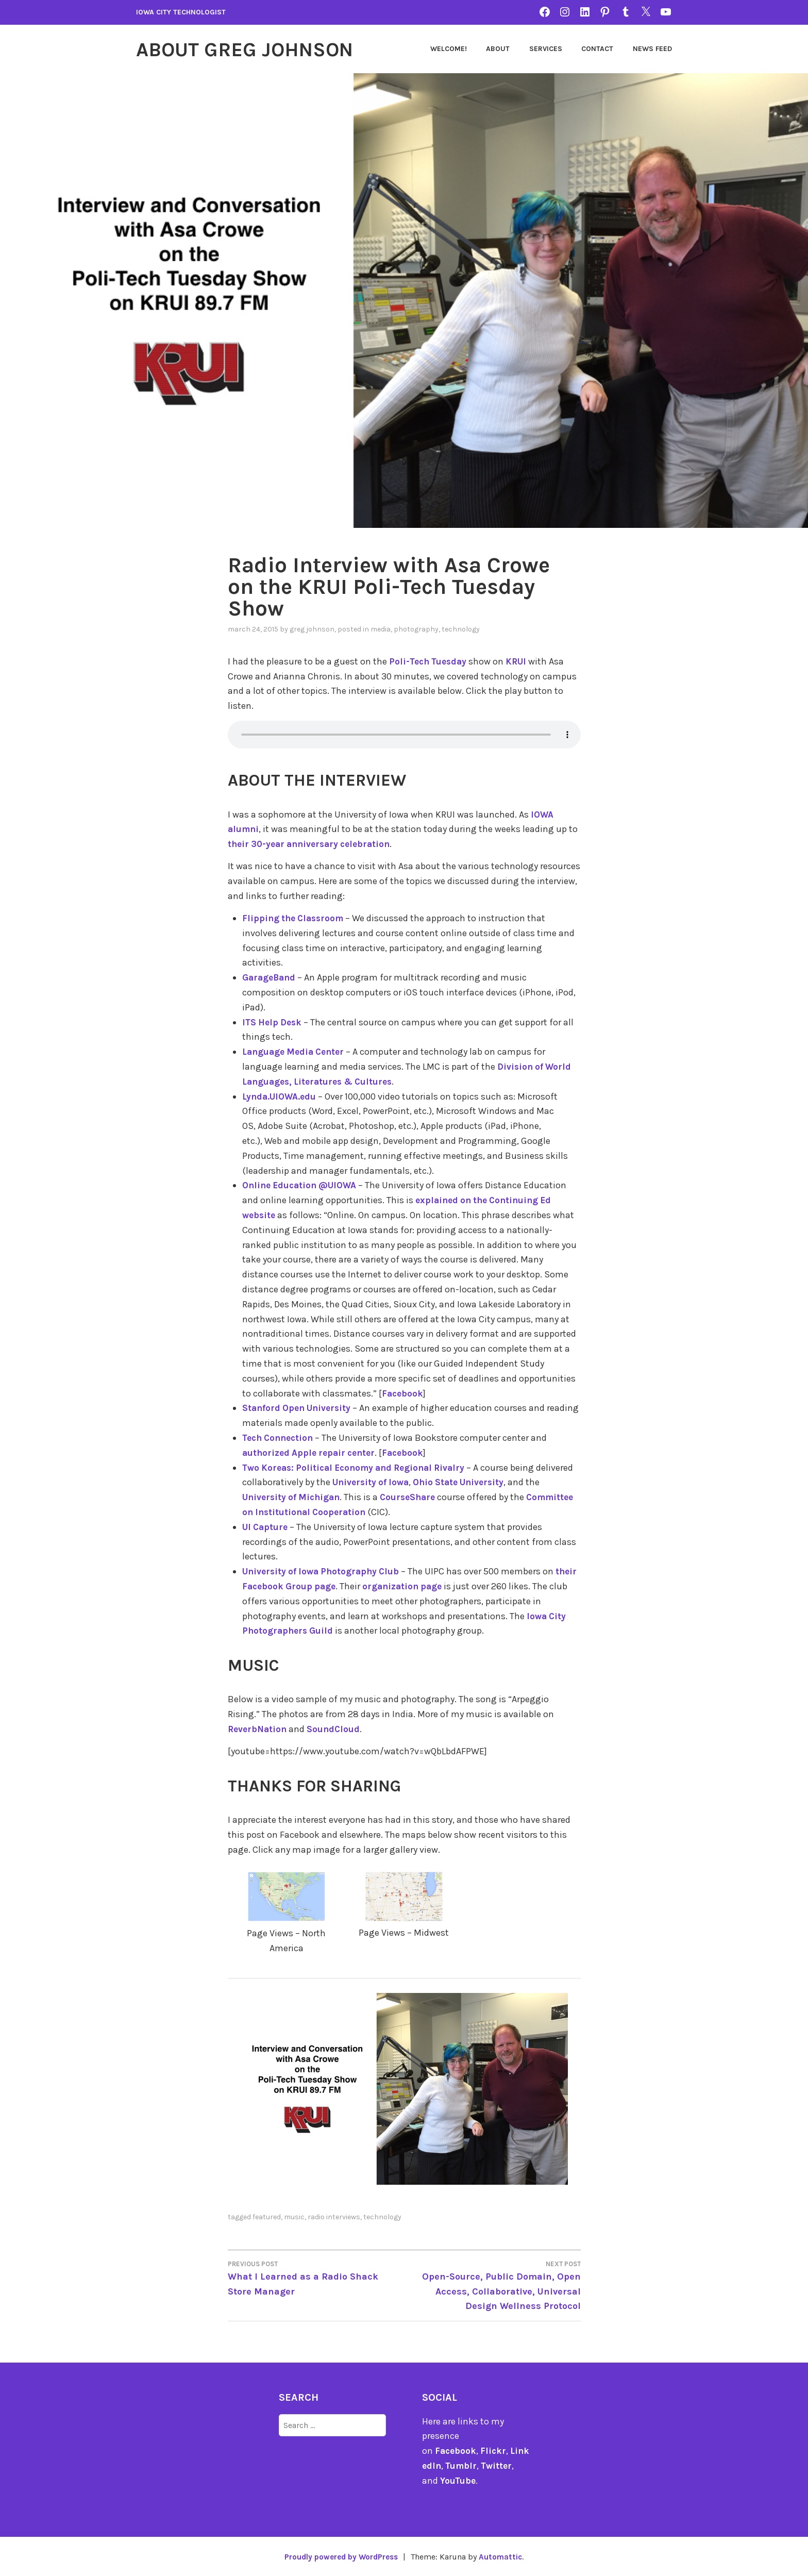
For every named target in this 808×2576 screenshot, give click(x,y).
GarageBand (270, 977)
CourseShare (430, 1497)
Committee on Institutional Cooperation (332, 1511)
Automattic (504, 2556)
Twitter (505, 2465)
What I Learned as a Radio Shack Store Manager (316, 2277)
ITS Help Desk (273, 1021)
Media (381, 628)
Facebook (403, 1393)
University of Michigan (309, 1497)
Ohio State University (504, 1482)
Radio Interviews (334, 2216)
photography (416, 628)
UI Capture (266, 1526)
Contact (597, 48)
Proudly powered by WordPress (340, 2556)
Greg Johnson (312, 628)
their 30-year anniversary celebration (313, 844)
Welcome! (448, 48)
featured (266, 2216)
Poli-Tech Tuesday (430, 661)
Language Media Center (296, 1051)
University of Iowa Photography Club (324, 1571)
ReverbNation (259, 1728)
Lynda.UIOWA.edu (280, 1096)
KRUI (521, 661)
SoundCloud (337, 1728)
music (294, 2216)
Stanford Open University (299, 1408)
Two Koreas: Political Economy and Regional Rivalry (359, 1467)
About (498, 48)
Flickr (495, 2450)
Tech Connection (280, 1437)
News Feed (652, 48)
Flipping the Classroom (295, 918)
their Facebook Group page (303, 1585)
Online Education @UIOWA (302, 1185)
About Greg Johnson (253, 49)
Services (545, 48)
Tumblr (468, 2465)
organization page (432, 1585)
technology (461, 628)
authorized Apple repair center (311, 1452)
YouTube (458, 2480)
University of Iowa (412, 1482)
